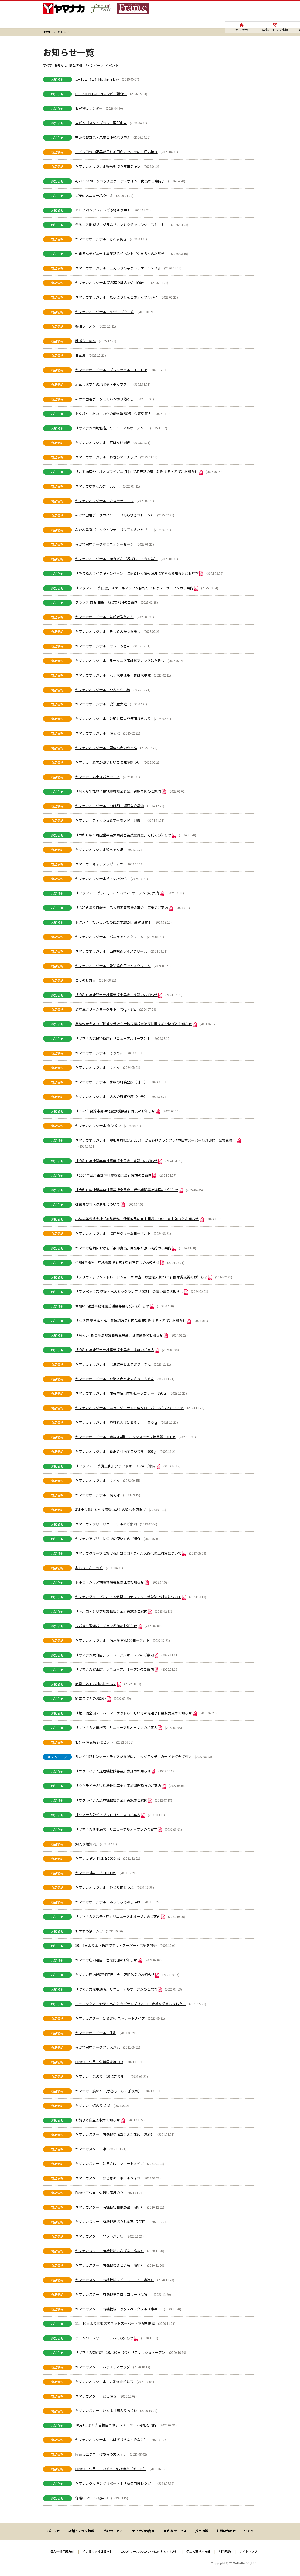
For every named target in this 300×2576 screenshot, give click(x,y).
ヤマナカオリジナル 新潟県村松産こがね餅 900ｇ (116, 1451)
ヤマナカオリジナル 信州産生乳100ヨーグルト (112, 1640)
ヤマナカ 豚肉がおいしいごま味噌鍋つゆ (107, 762)
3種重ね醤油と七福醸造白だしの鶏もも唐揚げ (110, 1509)
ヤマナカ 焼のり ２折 (92, 2105)
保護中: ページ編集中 (91, 2497)
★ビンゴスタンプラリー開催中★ (101, 122)
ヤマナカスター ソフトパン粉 (99, 2236)
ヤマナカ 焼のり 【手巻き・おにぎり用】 (108, 2090)
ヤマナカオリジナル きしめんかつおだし (107, 631)
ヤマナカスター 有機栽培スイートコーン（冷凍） (114, 2279)
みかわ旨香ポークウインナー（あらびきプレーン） (114, 515)
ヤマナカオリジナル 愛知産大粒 (101, 703)
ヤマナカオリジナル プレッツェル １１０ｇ (111, 369)
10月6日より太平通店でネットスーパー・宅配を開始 (116, 1945)
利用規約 (225, 2551)
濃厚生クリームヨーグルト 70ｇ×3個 (105, 1009)
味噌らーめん (85, 340)
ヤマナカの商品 (168, 24)
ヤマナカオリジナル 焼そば (97, 733)
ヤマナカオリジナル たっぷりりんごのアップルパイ (116, 297)
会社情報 (239, 24)
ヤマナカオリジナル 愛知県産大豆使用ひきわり (113, 718)
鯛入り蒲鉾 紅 (86, 1843)
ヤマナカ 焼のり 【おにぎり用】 (101, 2076)
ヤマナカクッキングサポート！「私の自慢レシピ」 (114, 2483)
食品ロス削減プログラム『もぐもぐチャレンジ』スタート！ (121, 224)
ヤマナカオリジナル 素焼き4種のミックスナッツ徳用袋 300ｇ (125, 1436)
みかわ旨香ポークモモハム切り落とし (104, 398)
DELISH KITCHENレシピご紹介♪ (101, 93)
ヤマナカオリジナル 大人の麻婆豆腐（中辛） (111, 1096)
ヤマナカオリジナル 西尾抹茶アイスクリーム (111, 951)
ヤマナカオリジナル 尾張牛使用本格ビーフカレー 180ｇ (121, 1393)
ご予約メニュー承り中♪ (94, 195)
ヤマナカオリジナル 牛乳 (95, 2032)
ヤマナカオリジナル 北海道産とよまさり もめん (114, 1378)
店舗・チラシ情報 (96, 24)
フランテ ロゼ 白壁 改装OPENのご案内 (106, 602)
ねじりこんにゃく (89, 1567)
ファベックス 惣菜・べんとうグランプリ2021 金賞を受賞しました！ (130, 2003)
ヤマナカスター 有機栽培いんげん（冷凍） (109, 2250)
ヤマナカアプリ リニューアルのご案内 (106, 1524)
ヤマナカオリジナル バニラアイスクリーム (109, 936)
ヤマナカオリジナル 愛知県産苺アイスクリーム (113, 965)
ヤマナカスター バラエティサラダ (102, 2366)
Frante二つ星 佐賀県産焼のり (99, 2061)
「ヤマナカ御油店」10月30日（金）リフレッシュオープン (120, 2352)
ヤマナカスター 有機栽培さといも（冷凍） (109, 2265)
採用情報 (203, 24)
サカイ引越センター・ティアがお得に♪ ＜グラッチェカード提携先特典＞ (133, 1756)
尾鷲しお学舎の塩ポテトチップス (102, 384)
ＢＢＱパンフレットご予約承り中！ (102, 210)
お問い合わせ (226, 2530)
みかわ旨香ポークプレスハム (97, 2047)
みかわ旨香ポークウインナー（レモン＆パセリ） (113, 529)
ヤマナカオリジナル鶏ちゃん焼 (99, 849)
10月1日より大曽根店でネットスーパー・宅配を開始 (116, 2425)
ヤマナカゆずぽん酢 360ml (97, 486)
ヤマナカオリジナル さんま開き (101, 238)
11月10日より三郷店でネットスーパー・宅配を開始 (115, 2323)
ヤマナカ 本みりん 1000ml (95, 1872)
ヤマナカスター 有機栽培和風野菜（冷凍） (109, 2207)
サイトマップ (248, 2551)
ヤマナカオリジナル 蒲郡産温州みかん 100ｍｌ (111, 282)
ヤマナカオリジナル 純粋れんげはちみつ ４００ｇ (116, 1422)
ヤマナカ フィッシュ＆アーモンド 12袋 (109, 820)
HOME (47, 32)
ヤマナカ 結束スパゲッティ (97, 776)
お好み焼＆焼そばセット (94, 1742)
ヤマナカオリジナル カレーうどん (102, 645)
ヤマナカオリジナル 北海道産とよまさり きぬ (113, 1364)
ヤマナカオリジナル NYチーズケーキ (104, 311)
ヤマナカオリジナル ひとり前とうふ (104, 1887)
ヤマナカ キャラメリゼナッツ (99, 864)
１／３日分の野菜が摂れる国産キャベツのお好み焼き (116, 151)
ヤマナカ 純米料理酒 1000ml (97, 1858)
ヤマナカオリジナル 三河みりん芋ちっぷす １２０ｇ (118, 268)
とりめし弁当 (85, 980)
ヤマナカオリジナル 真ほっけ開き (102, 442)
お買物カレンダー (89, 108)
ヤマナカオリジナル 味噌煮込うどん (104, 616)
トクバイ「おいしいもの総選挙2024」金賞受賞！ (113, 922)
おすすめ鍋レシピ (89, 1931)
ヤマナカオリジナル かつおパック (101, 878)
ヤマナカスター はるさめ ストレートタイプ (110, 2018)
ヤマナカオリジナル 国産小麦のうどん (106, 747)
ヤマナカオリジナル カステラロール (104, 500)
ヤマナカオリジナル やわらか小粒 (102, 689)
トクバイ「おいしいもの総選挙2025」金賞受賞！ (113, 413)
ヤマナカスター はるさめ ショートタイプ (109, 2163)
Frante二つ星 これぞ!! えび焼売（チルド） (110, 2468)
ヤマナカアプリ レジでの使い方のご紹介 (107, 1538)
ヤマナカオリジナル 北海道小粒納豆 (104, 2381)
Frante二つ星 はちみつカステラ (101, 2454)
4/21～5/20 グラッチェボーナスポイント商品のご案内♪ (120, 180)
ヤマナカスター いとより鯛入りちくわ (106, 2410)
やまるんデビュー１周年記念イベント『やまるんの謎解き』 (121, 253)
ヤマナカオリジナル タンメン (98, 1125)
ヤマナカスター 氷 (90, 2148)
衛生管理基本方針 (198, 2551)
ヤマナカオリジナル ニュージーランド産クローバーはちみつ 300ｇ (129, 1407)
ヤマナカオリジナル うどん (97, 1067)
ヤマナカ (60, 24)
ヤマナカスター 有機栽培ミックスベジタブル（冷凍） (118, 2308)
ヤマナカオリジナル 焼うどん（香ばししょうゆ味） (116, 558)
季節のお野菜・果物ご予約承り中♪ (102, 137)
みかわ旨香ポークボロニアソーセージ (104, 544)
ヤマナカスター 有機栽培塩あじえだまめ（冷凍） (114, 2134)
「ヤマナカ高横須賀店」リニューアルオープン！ (112, 1038)
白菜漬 (80, 355)
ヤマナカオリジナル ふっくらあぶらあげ (107, 1901)
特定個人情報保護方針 (98, 2551)
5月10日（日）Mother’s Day (97, 79)
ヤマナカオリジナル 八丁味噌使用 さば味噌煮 (113, 675)
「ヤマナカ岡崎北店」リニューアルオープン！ (111, 427)
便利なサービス (175, 2530)
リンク (249, 2530)
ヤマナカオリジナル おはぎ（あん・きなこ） (111, 2439)
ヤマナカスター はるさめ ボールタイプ (107, 2178)
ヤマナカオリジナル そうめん (99, 1052)
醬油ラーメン (85, 326)
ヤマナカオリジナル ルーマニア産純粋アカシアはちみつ (119, 660)
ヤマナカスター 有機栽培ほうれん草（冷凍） (111, 2221)
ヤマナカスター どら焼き (95, 2396)
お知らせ (53, 2530)
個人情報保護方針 (62, 2551)
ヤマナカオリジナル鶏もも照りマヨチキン (107, 166)
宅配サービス (132, 24)
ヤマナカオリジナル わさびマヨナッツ (106, 457)
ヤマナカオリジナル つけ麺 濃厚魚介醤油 (109, 805)
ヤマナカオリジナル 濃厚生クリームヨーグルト (113, 1233)
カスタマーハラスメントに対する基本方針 (149, 2551)
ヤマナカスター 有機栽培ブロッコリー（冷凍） (113, 2294)
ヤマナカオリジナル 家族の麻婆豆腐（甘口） (111, 1081)
